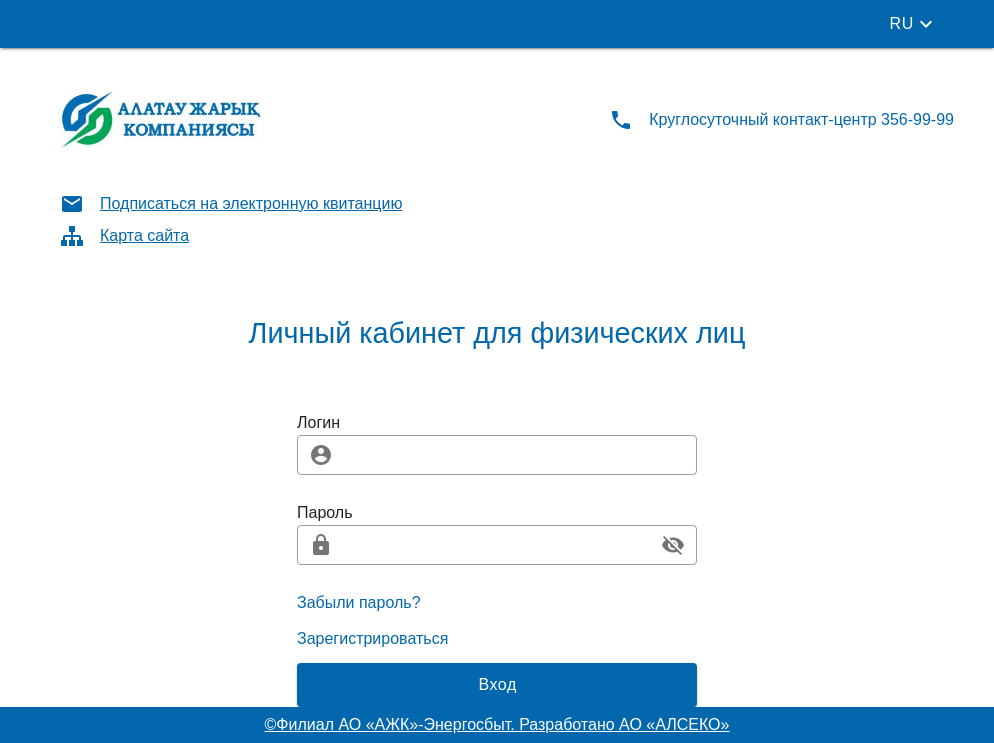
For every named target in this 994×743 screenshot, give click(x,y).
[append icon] (673, 545)
